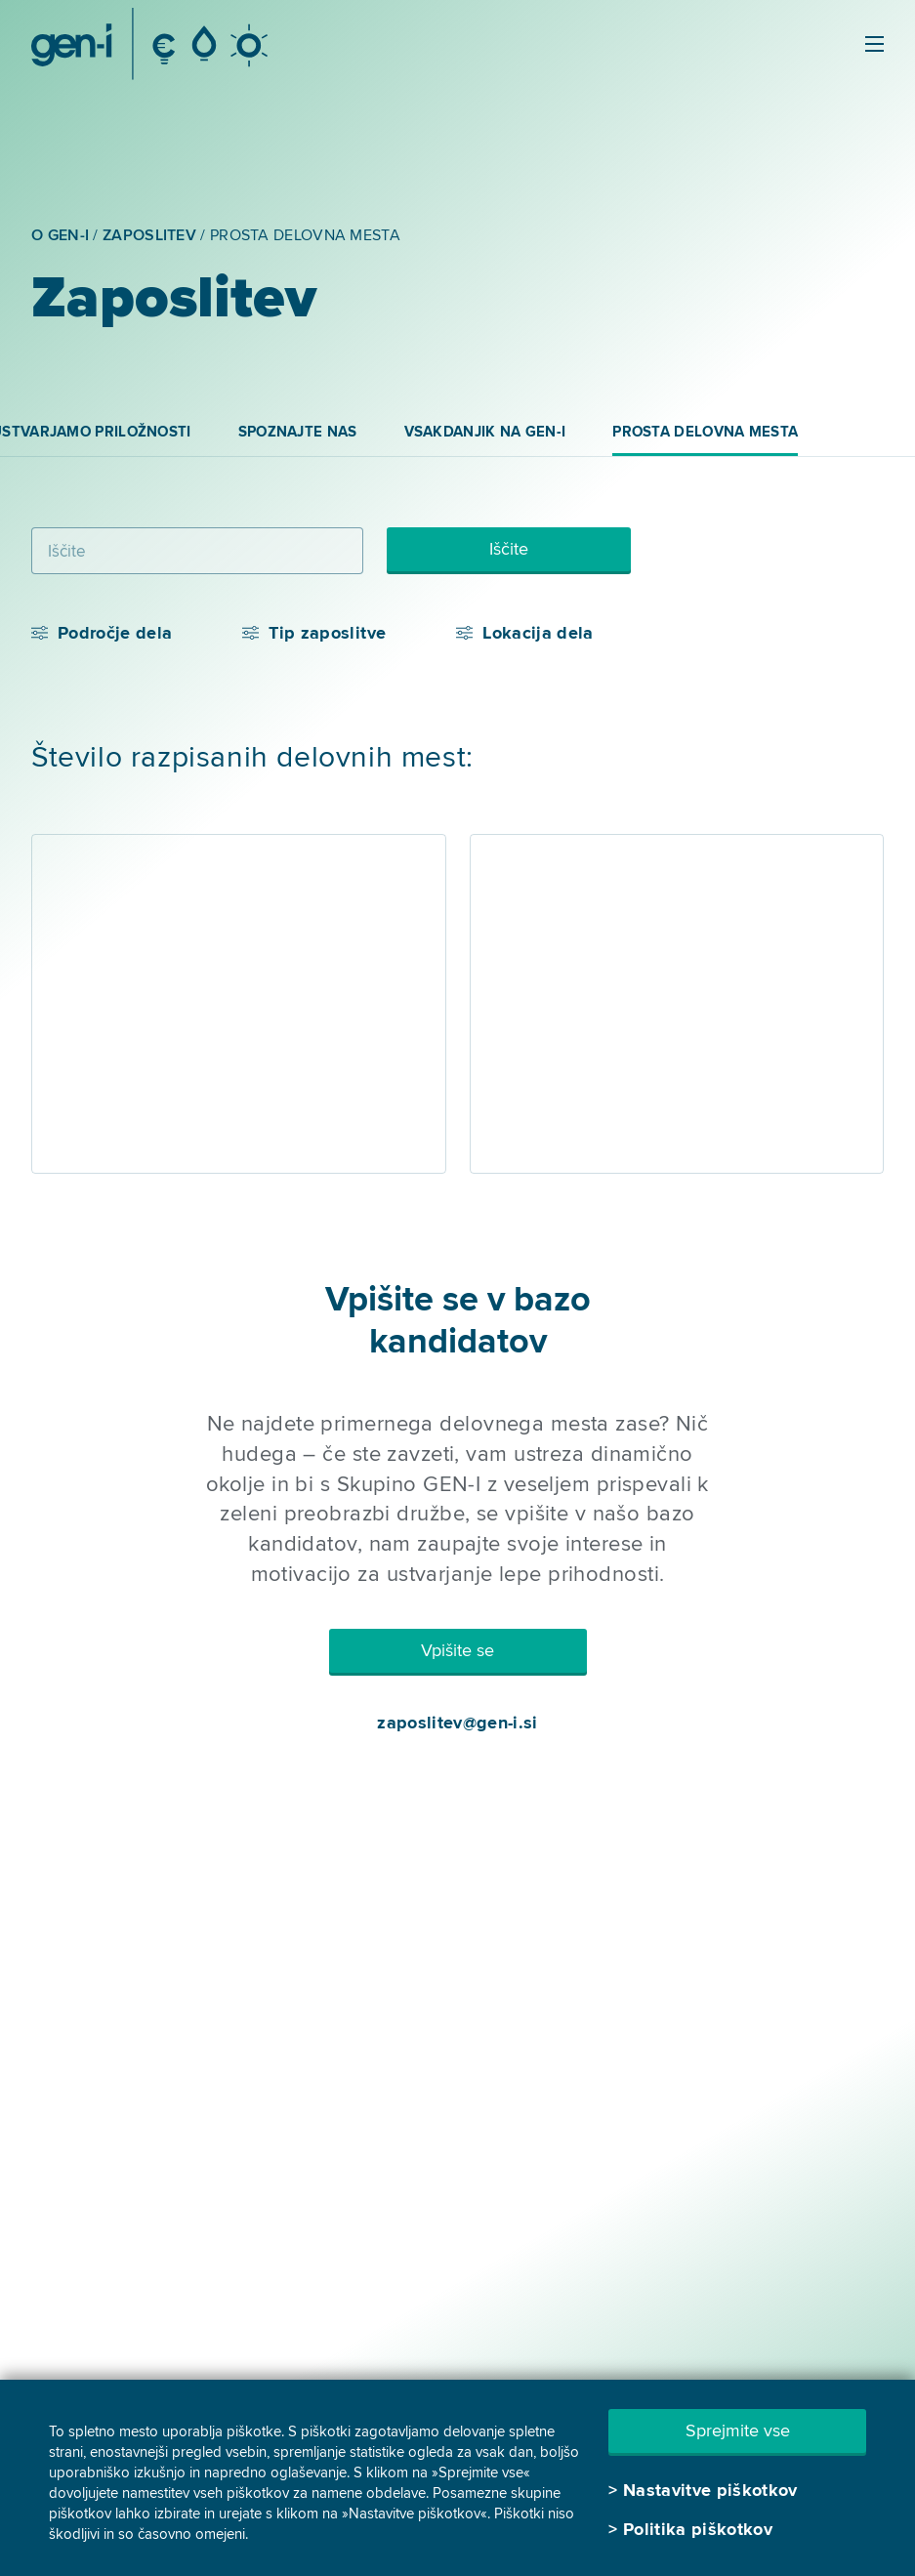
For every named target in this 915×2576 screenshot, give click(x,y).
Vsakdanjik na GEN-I (485, 431)
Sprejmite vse (738, 2430)
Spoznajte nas (297, 431)
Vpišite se (457, 1650)
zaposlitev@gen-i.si (457, 1722)
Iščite (508, 549)
